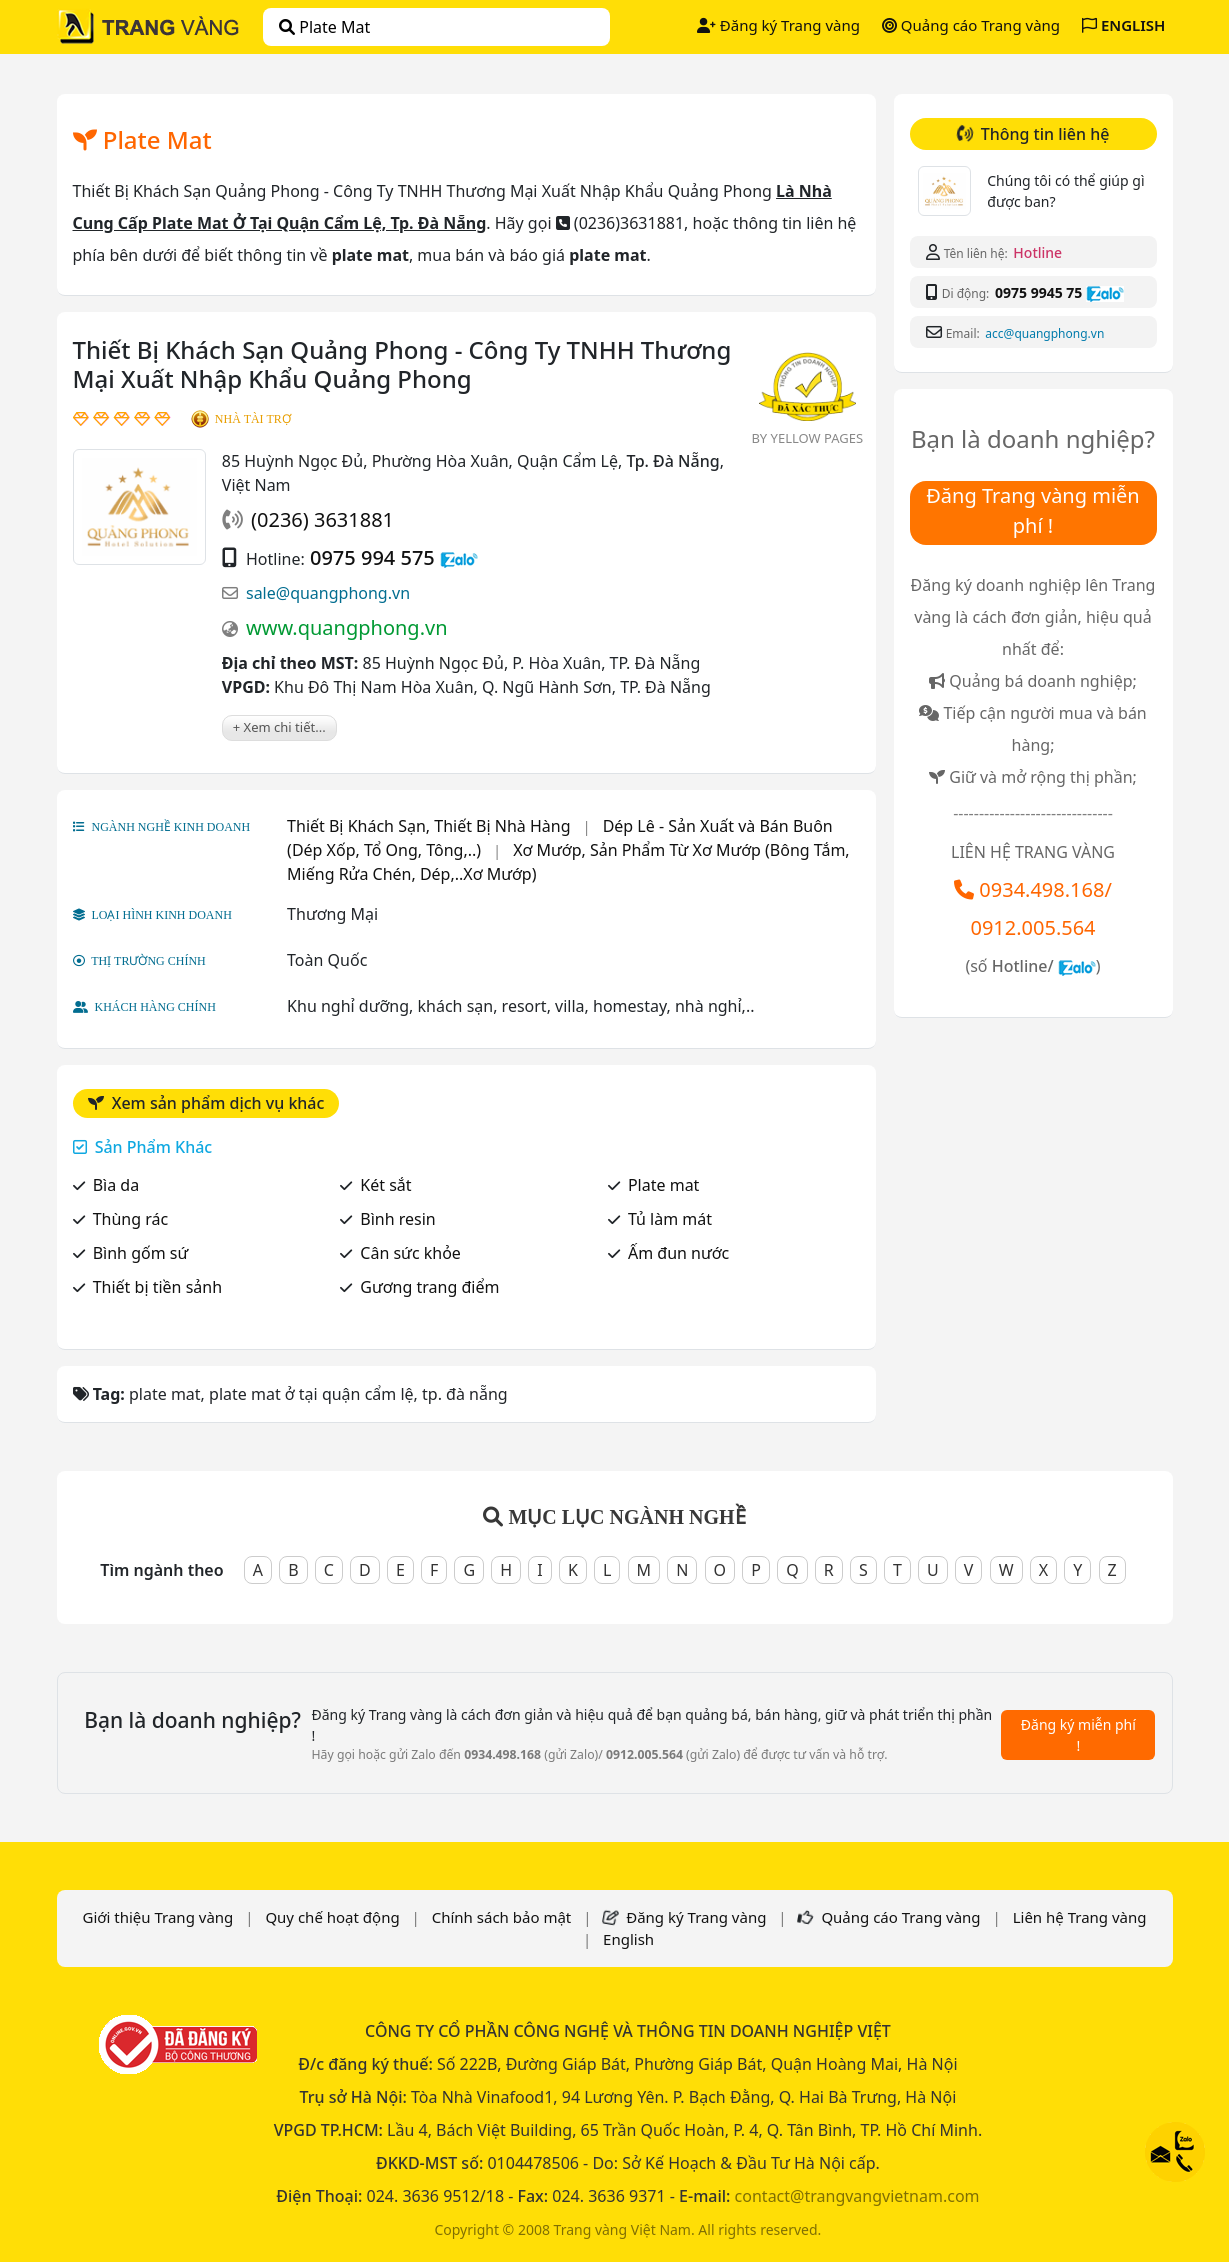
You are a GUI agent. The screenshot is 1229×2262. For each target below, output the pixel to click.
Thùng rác (131, 1219)
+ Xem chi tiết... (279, 727)
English (628, 1939)
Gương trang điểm (429, 1287)
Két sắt (385, 1185)
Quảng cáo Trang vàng (971, 25)
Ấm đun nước (678, 1253)
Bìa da (116, 1185)
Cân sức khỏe (410, 1253)
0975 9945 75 (1038, 292)
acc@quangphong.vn (1044, 333)
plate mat (324, 27)
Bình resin (397, 1219)
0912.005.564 (1032, 927)
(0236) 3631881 (322, 519)
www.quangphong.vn (347, 627)
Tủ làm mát (670, 1219)
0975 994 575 (372, 557)
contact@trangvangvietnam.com (857, 2196)
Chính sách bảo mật (502, 1917)
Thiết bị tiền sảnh (157, 1287)
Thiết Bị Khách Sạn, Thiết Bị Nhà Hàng (428, 826)
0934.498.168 (1041, 889)
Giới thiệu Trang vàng (157, 1917)
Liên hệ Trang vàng (1080, 1917)
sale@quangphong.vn (328, 593)
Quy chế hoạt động (332, 1917)
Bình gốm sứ (141, 1253)
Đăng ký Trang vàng (778, 25)
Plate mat (663, 1185)
